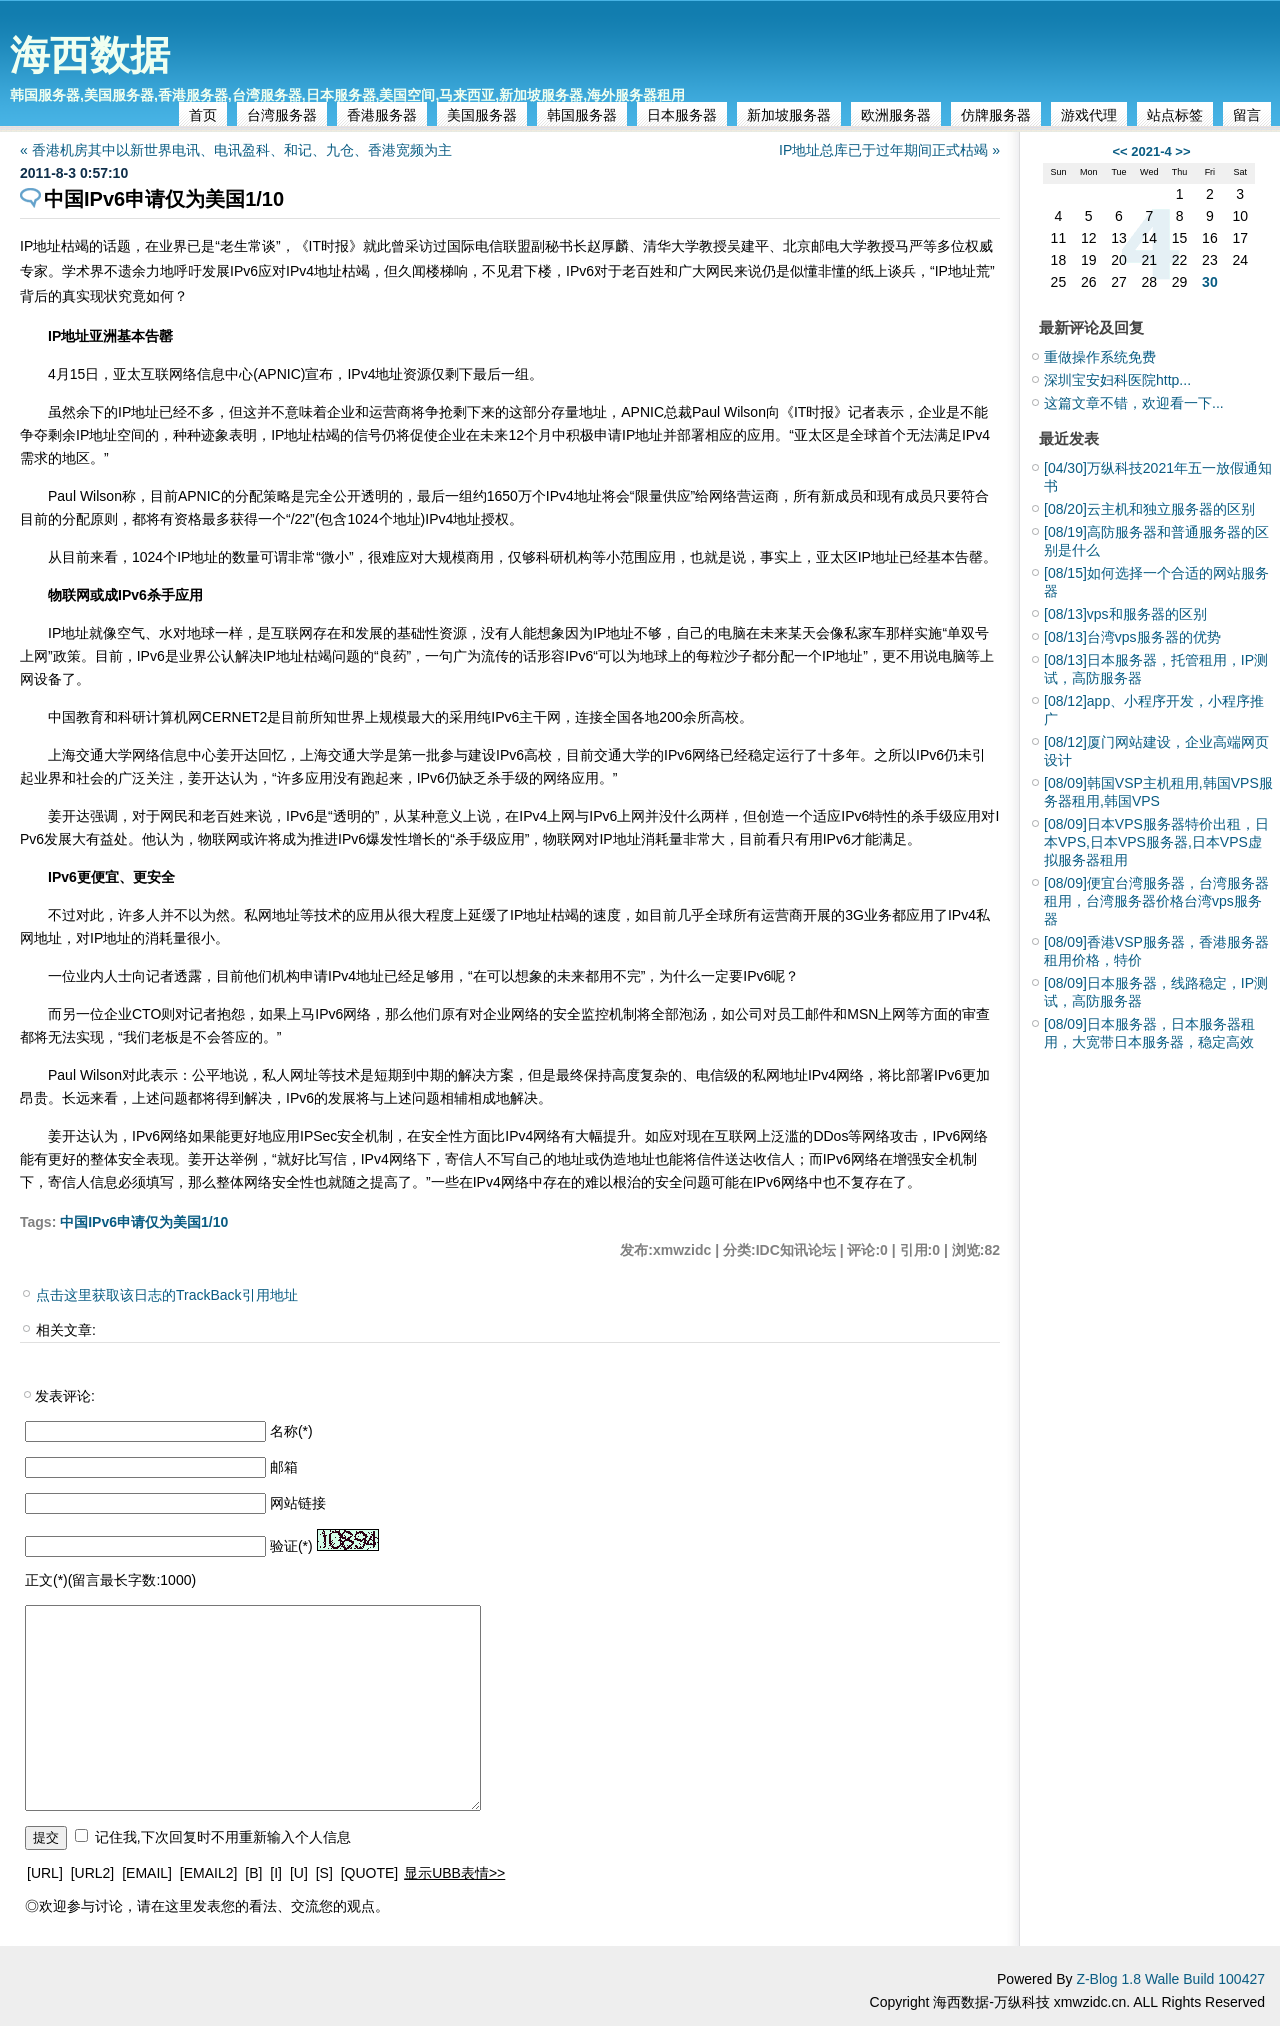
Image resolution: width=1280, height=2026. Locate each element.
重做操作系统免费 (1100, 357)
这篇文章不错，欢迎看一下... (1134, 403)
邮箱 (284, 1467)
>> (1182, 151)
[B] (253, 1873)
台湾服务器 (282, 115)
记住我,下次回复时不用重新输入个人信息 (223, 1837)
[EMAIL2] (209, 1873)
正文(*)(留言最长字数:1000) (110, 1580)
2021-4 (1151, 151)
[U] (299, 1873)
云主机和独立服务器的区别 (1149, 509)
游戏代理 (1089, 115)
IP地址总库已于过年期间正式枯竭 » (889, 150)
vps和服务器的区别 (1125, 614)
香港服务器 (382, 115)
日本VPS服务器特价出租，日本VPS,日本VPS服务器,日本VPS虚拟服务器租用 (1156, 842)
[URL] (45, 1873)
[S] (324, 1873)
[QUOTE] (370, 1873)
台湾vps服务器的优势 (1132, 637)
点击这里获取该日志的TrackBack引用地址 (167, 1295)
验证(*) (291, 1546)
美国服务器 (482, 115)
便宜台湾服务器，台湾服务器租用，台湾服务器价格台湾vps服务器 (1156, 901)
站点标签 (1175, 115)
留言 (1247, 115)
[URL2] (93, 1873)
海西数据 (90, 55)
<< (1119, 151)
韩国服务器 (582, 115)
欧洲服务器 (896, 115)
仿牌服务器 (996, 115)
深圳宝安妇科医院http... (1117, 380)
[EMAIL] (147, 1873)
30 (1210, 282)
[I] (276, 1873)
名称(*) (291, 1431)
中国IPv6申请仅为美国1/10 (144, 1222)
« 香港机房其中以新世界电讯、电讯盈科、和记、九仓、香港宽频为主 (236, 150)
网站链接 (298, 1503)
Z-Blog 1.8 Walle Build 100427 (1170, 1979)
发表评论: (65, 1396)
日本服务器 (682, 115)
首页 (203, 115)
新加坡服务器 (789, 115)
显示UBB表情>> (454, 1873)
